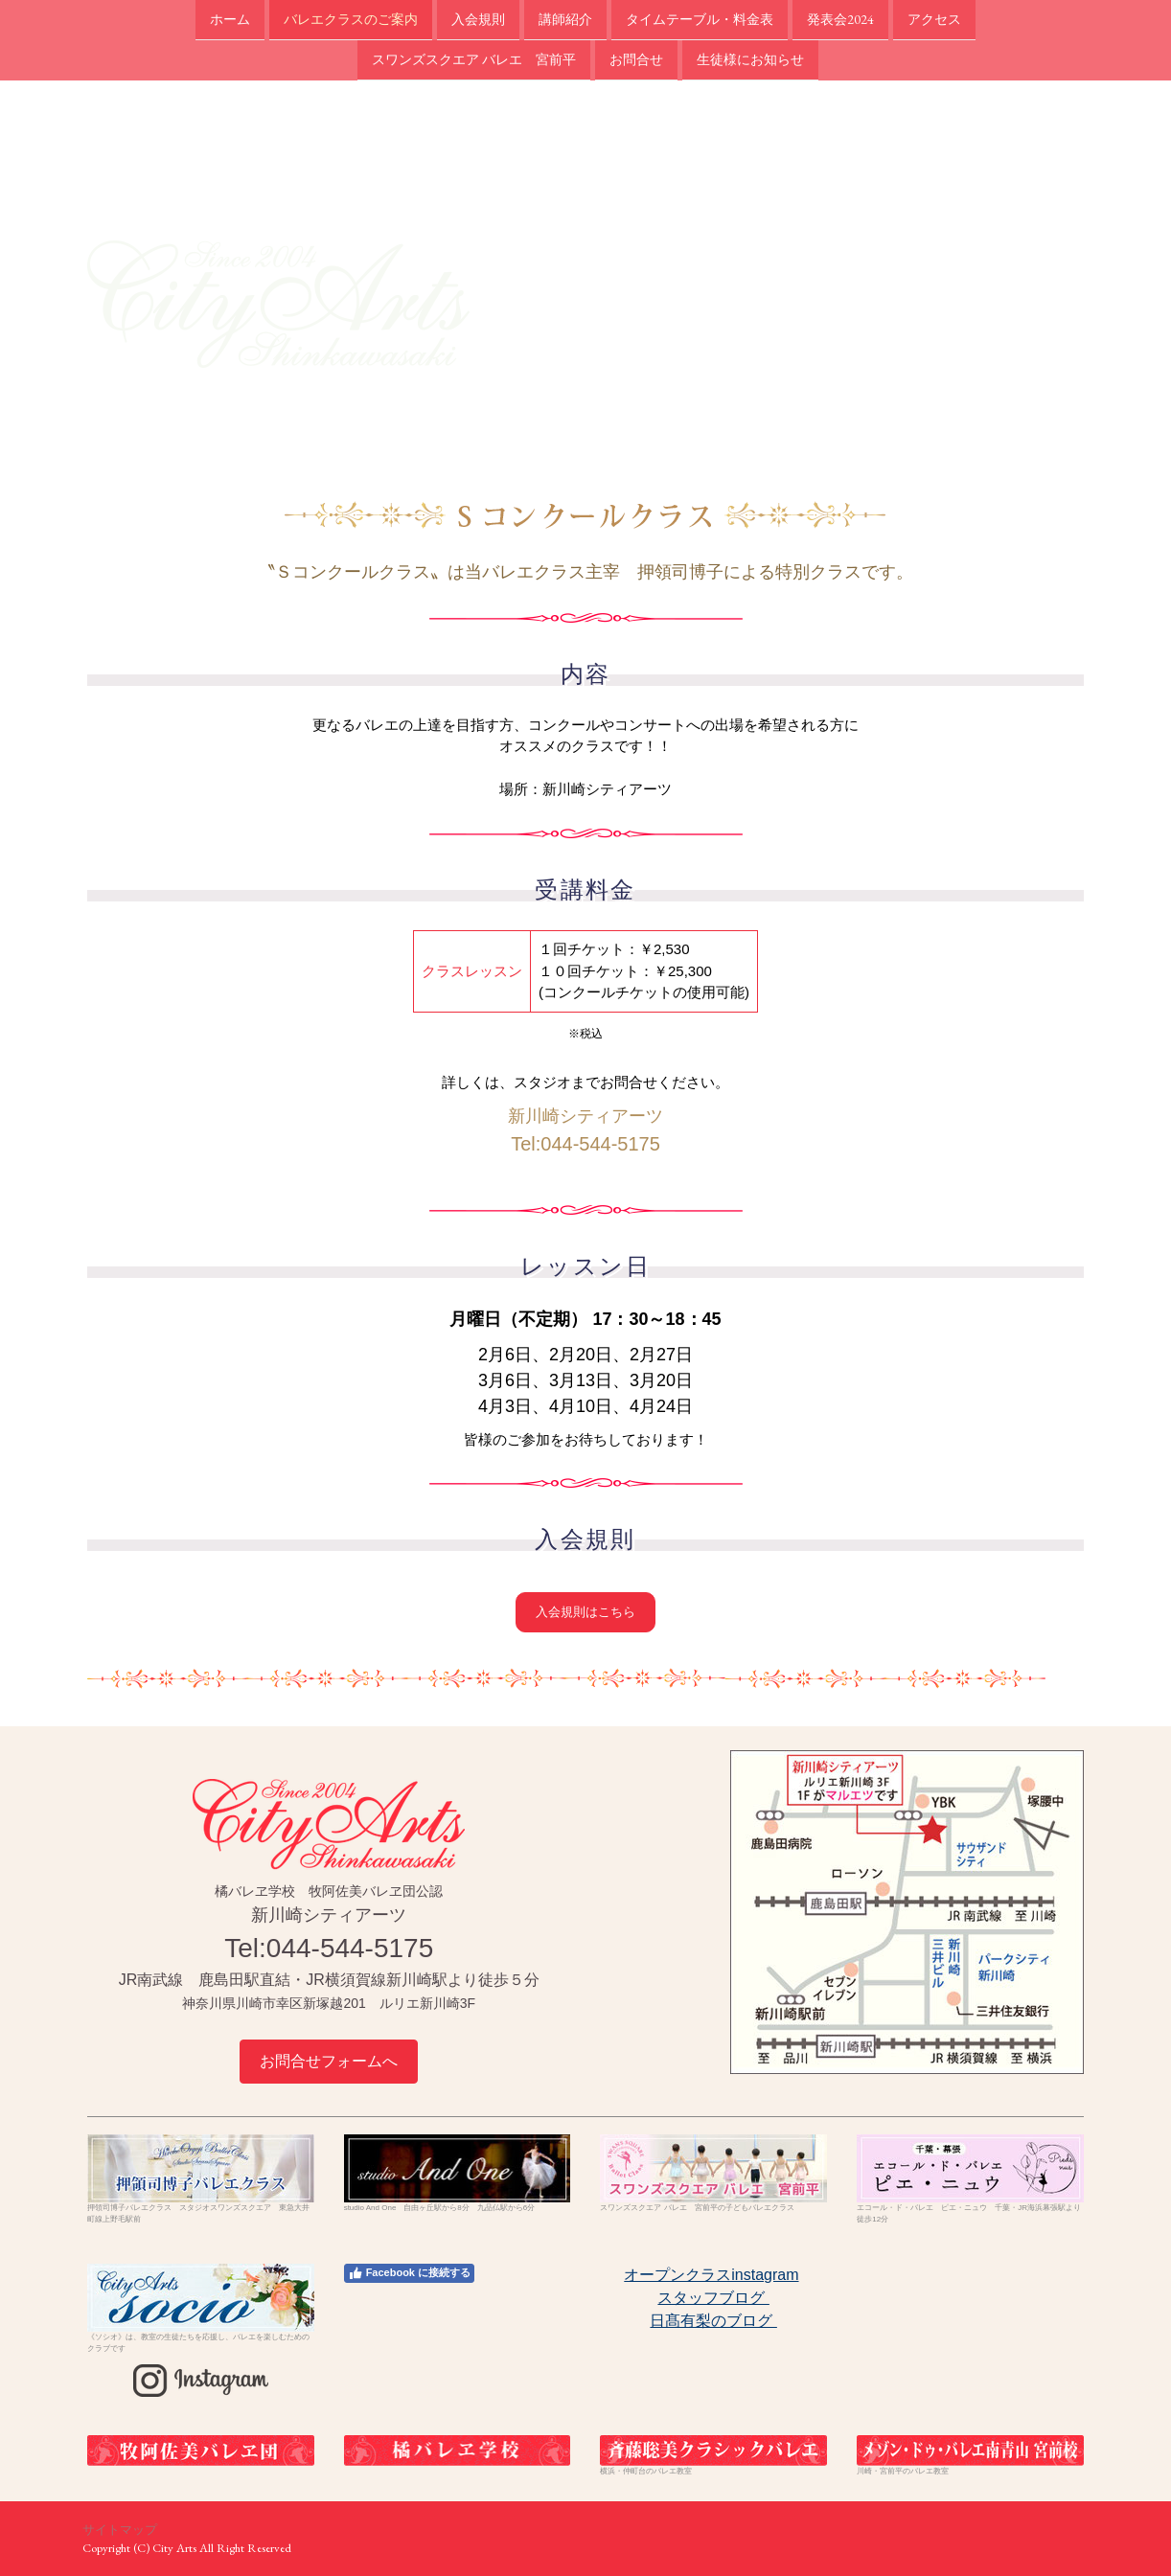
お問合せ (636, 61)
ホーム (230, 19)
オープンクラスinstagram (711, 2275)
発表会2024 (840, 19)
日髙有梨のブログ (713, 2321)
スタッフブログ (713, 2298)
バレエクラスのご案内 (351, 19)
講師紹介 (565, 19)
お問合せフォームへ (329, 2061)
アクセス (934, 19)
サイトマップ (119, 2529)
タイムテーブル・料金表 (699, 19)
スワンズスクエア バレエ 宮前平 (474, 61)
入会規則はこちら (585, 1612)
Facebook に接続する (409, 2273)
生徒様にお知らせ (750, 61)
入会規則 (478, 19)
